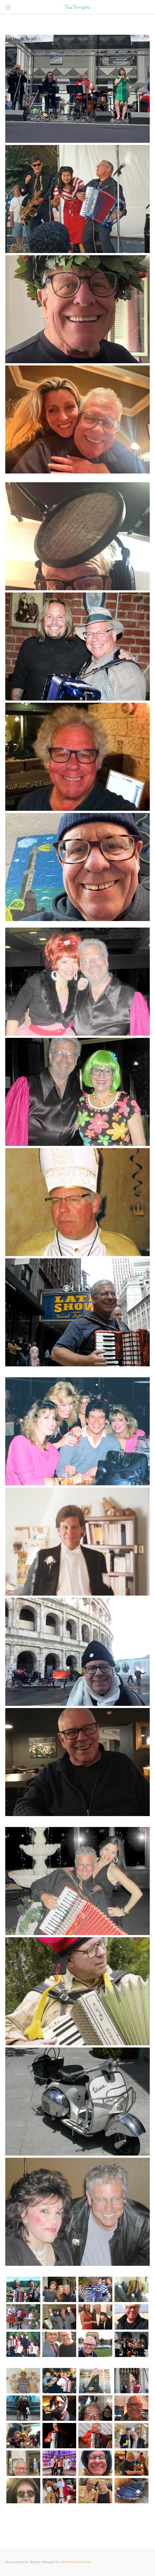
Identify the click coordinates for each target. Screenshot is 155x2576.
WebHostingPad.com (76, 2562)
